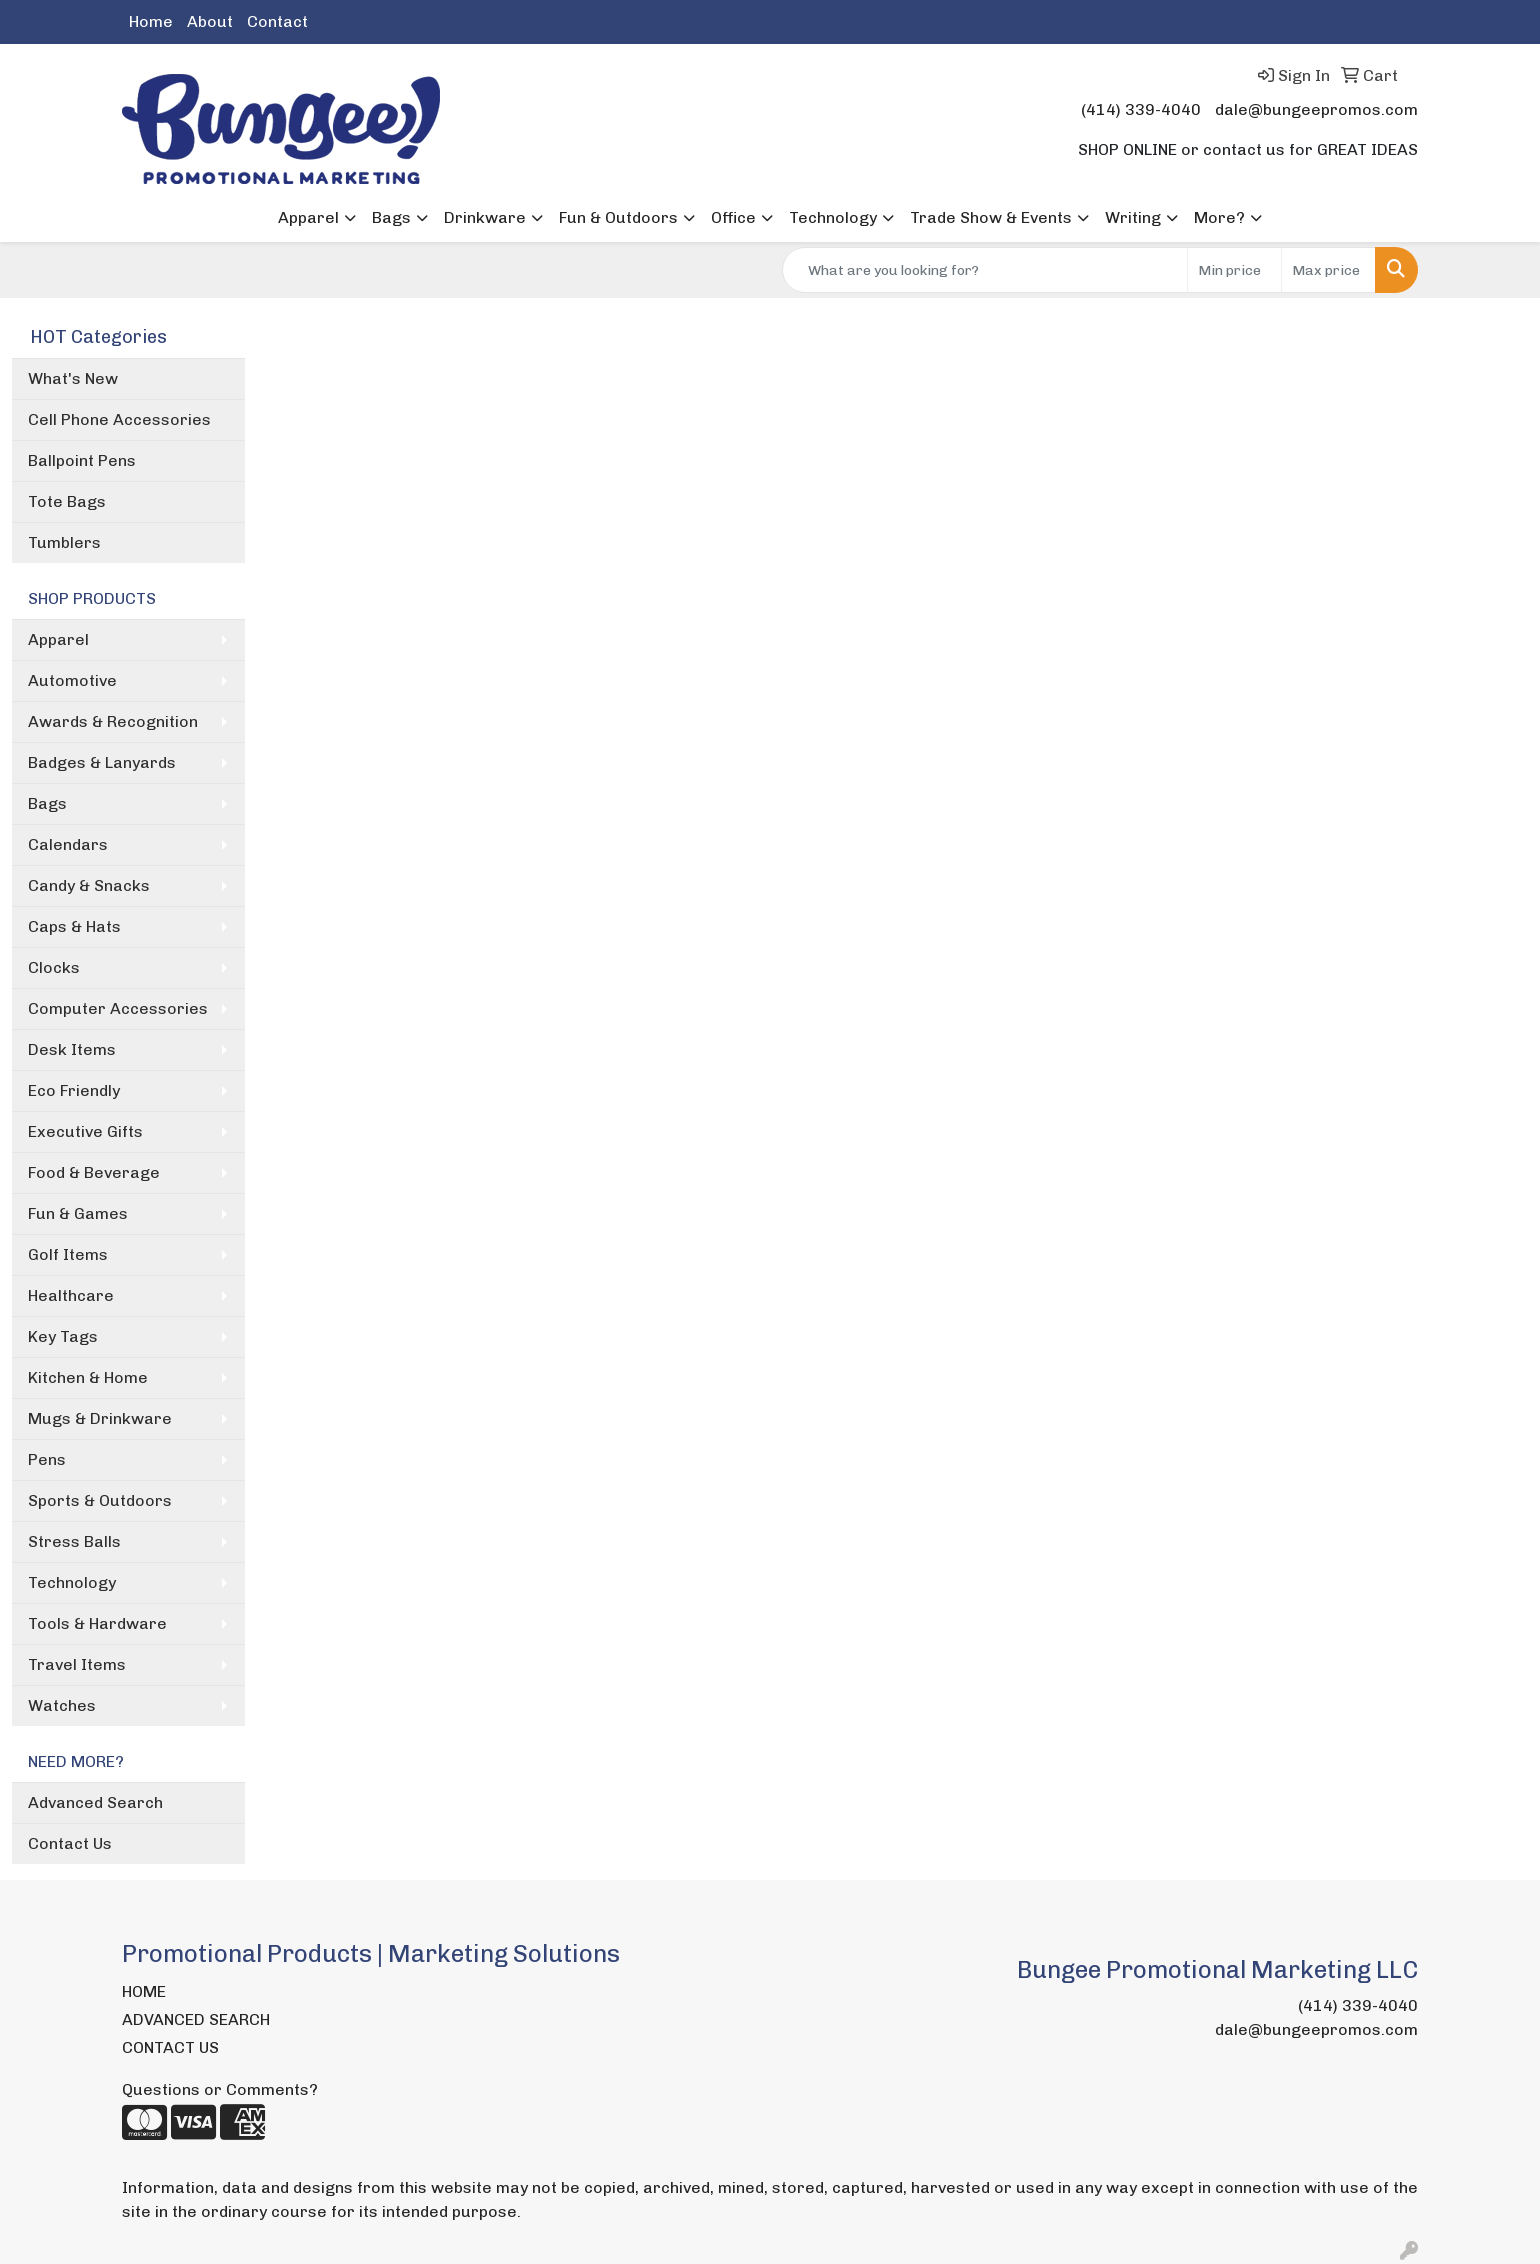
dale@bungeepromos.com (1316, 109)
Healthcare (71, 1295)
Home (151, 21)
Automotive (72, 680)
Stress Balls (74, 1541)
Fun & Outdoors (618, 217)
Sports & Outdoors (100, 1500)
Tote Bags (67, 501)
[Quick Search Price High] (1328, 270)
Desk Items (72, 1049)
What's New (73, 378)
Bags (391, 217)
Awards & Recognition (113, 721)
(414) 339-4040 (1141, 109)
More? (1219, 217)
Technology (833, 217)
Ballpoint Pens (82, 460)
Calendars (68, 844)
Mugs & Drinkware (100, 1418)
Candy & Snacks (89, 885)
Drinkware (485, 217)
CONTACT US (170, 2047)
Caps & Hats (74, 926)
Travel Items (77, 1664)
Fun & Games (78, 1213)
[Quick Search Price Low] (1234, 270)
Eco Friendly (74, 1090)
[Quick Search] (985, 270)
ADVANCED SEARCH (196, 2019)
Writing (1133, 217)
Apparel (308, 217)
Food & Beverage (94, 1172)
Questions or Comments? (220, 2089)
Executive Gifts (85, 1131)
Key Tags (63, 1336)
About (210, 21)
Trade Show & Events (991, 217)
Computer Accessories (118, 1008)
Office (733, 217)
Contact (277, 21)
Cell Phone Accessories (119, 419)
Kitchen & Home (88, 1377)
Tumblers (64, 542)
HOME (144, 1991)
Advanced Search (95, 1802)
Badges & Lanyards (102, 762)
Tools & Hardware (97, 1623)
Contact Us (70, 1843)
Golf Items (68, 1254)
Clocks (54, 967)
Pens (47, 1459)
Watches (62, 1705)
